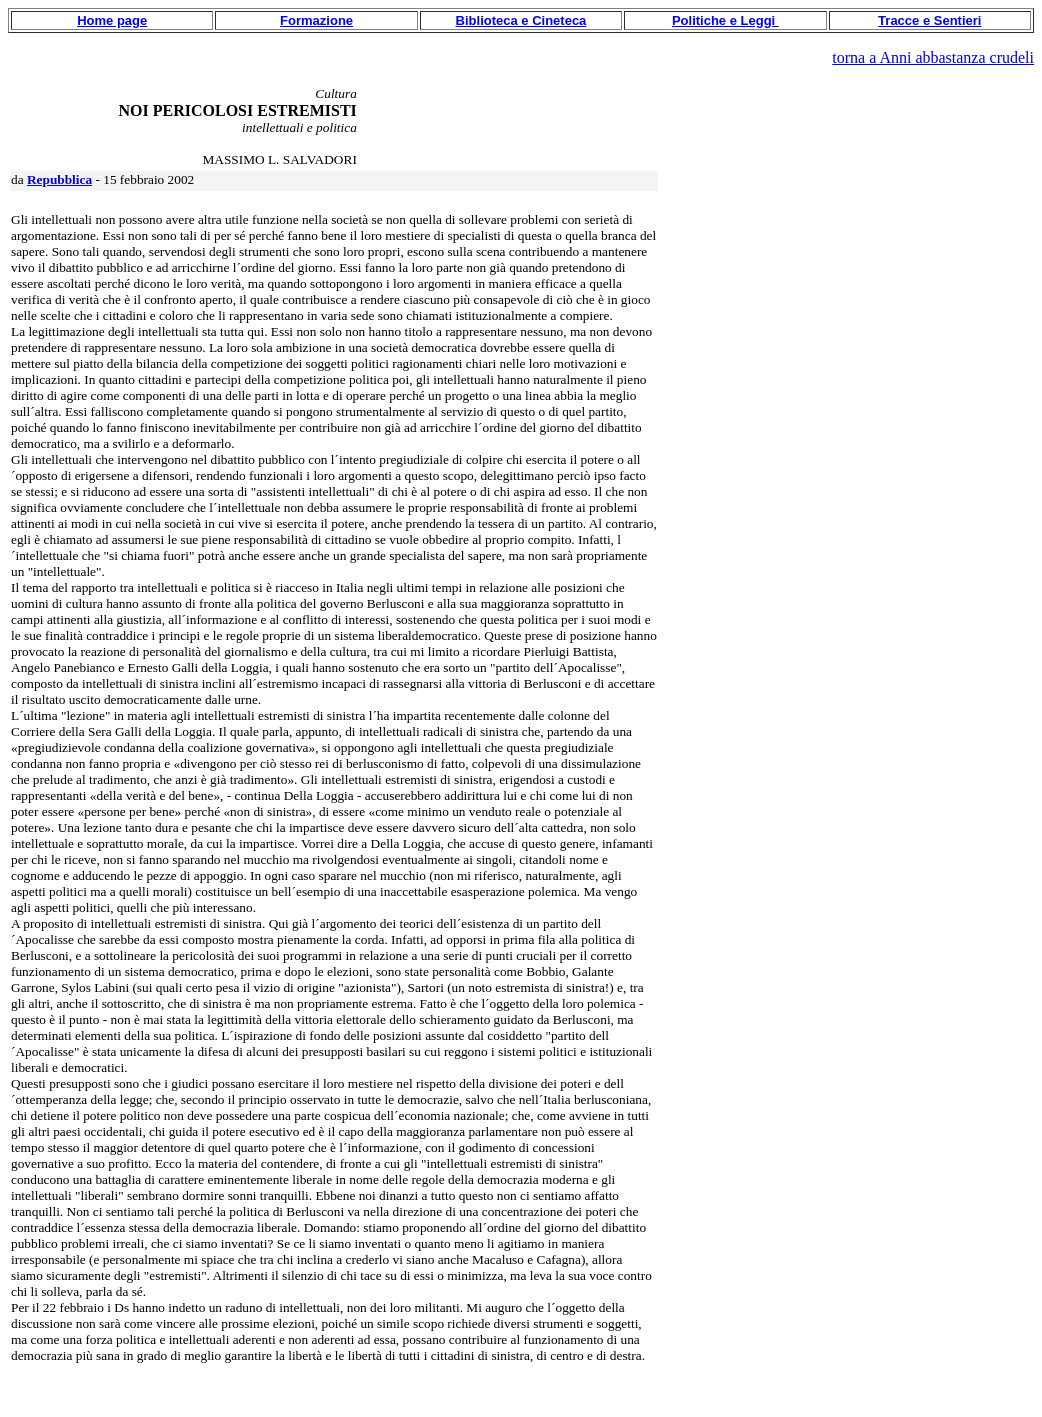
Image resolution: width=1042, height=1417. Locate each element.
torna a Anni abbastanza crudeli (933, 57)
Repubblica (59, 179)
